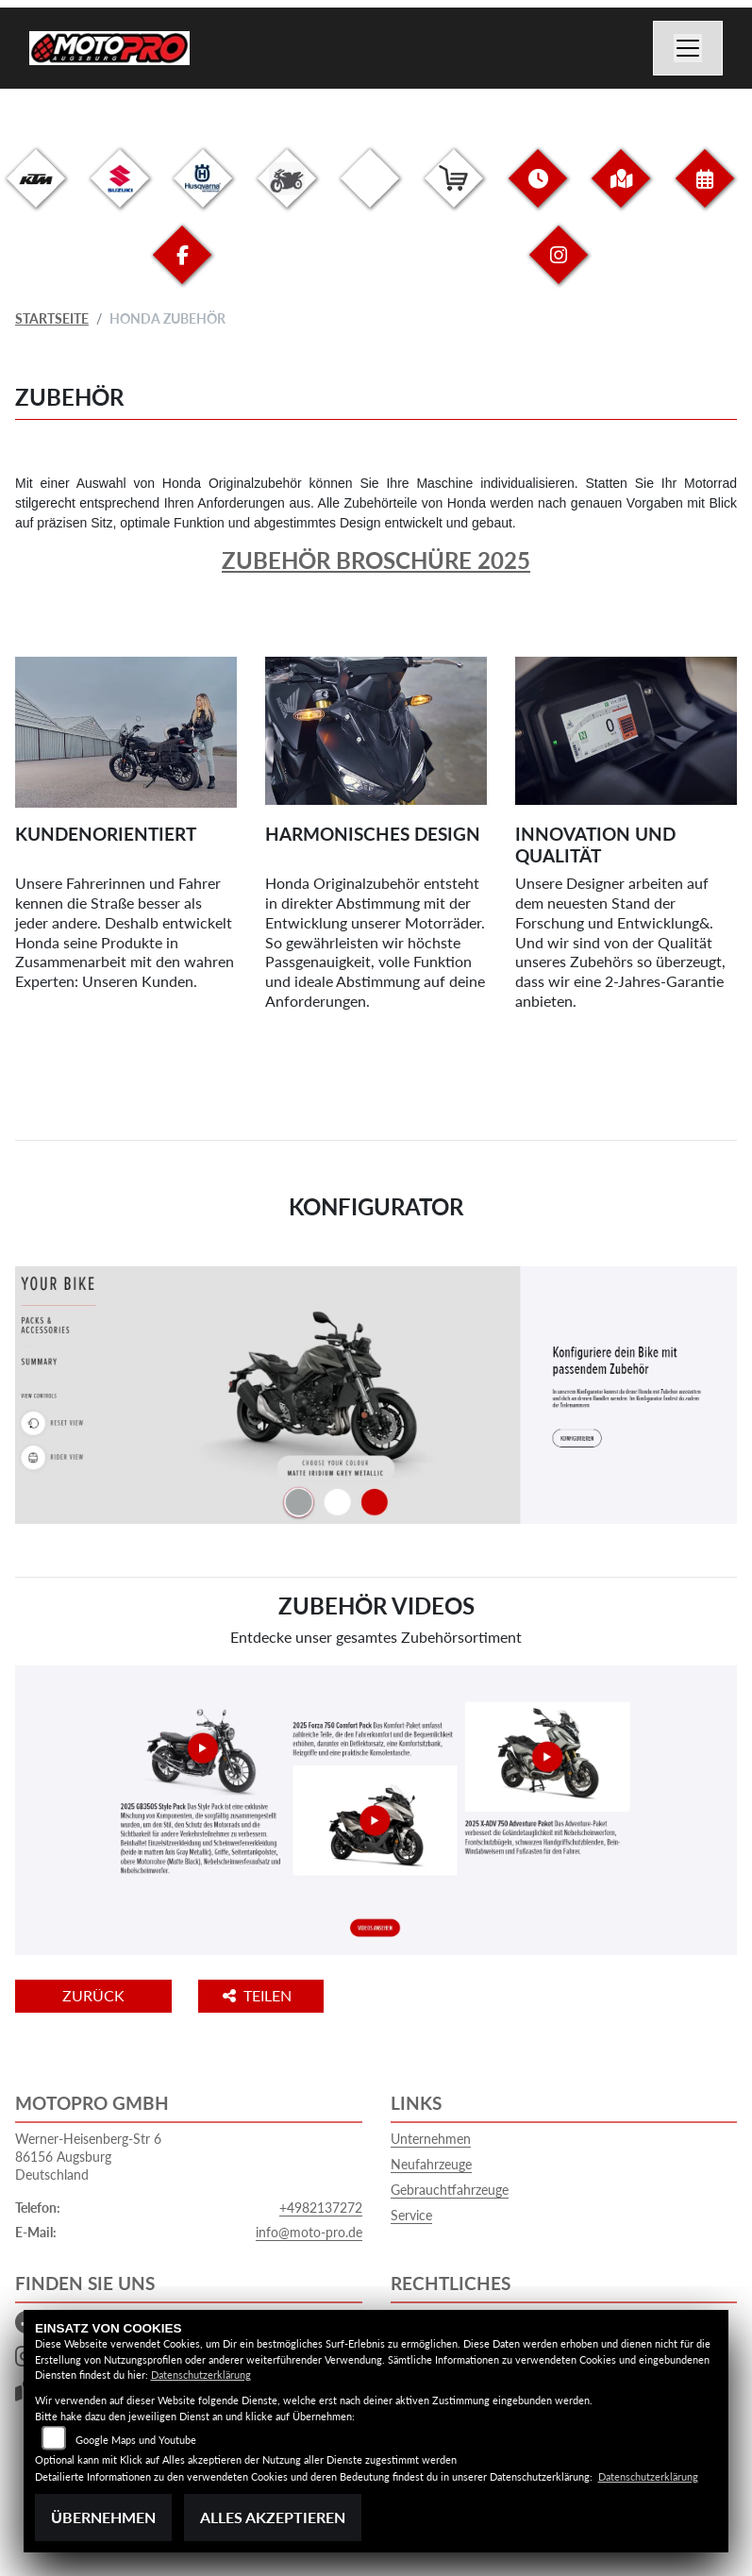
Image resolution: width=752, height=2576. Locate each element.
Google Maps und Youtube (135, 2440)
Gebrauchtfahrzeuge (450, 2190)
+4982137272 (320, 2208)
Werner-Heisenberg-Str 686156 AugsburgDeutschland (88, 2156)
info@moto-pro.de (309, 2232)
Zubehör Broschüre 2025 (376, 560)
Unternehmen (431, 2139)
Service (411, 2215)
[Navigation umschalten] (688, 48)
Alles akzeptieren (272, 2517)
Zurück (93, 1995)
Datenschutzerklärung (201, 2374)
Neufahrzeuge (431, 2164)
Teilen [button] (259, 1995)
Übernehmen (103, 2517)
